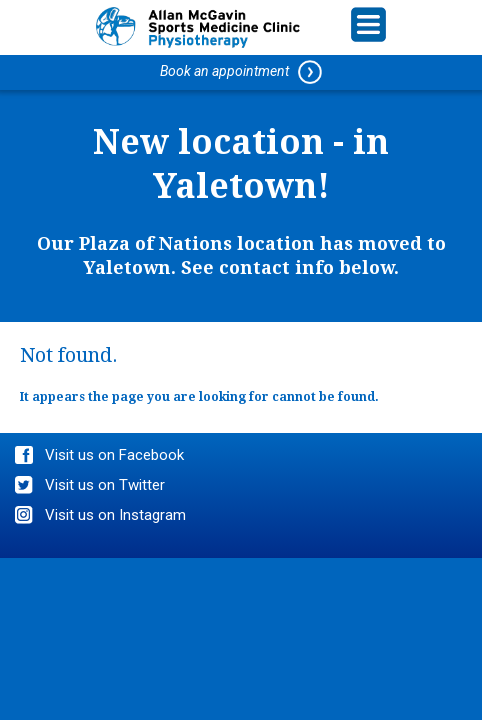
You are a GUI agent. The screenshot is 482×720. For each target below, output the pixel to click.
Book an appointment (241, 72)
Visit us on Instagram (115, 515)
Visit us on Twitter (105, 485)
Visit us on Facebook (114, 455)
